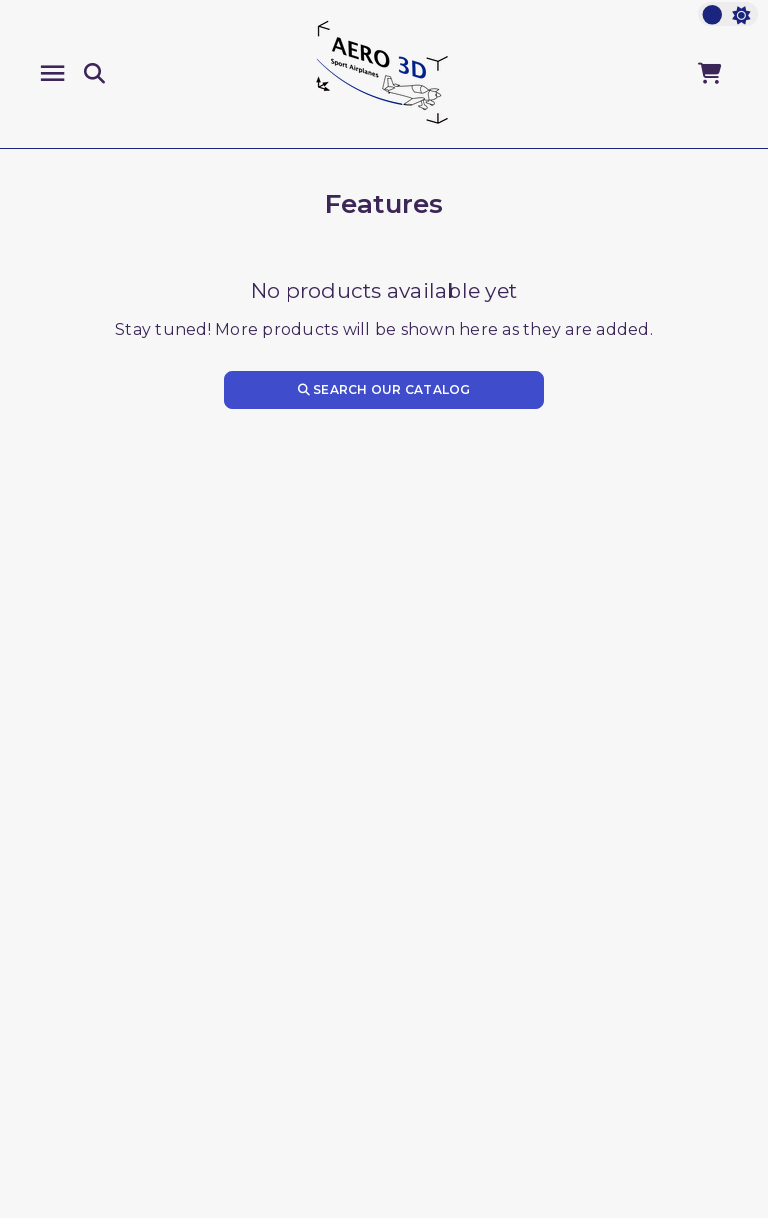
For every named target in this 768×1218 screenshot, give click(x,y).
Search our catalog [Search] (384, 389)
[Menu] (52, 73)
